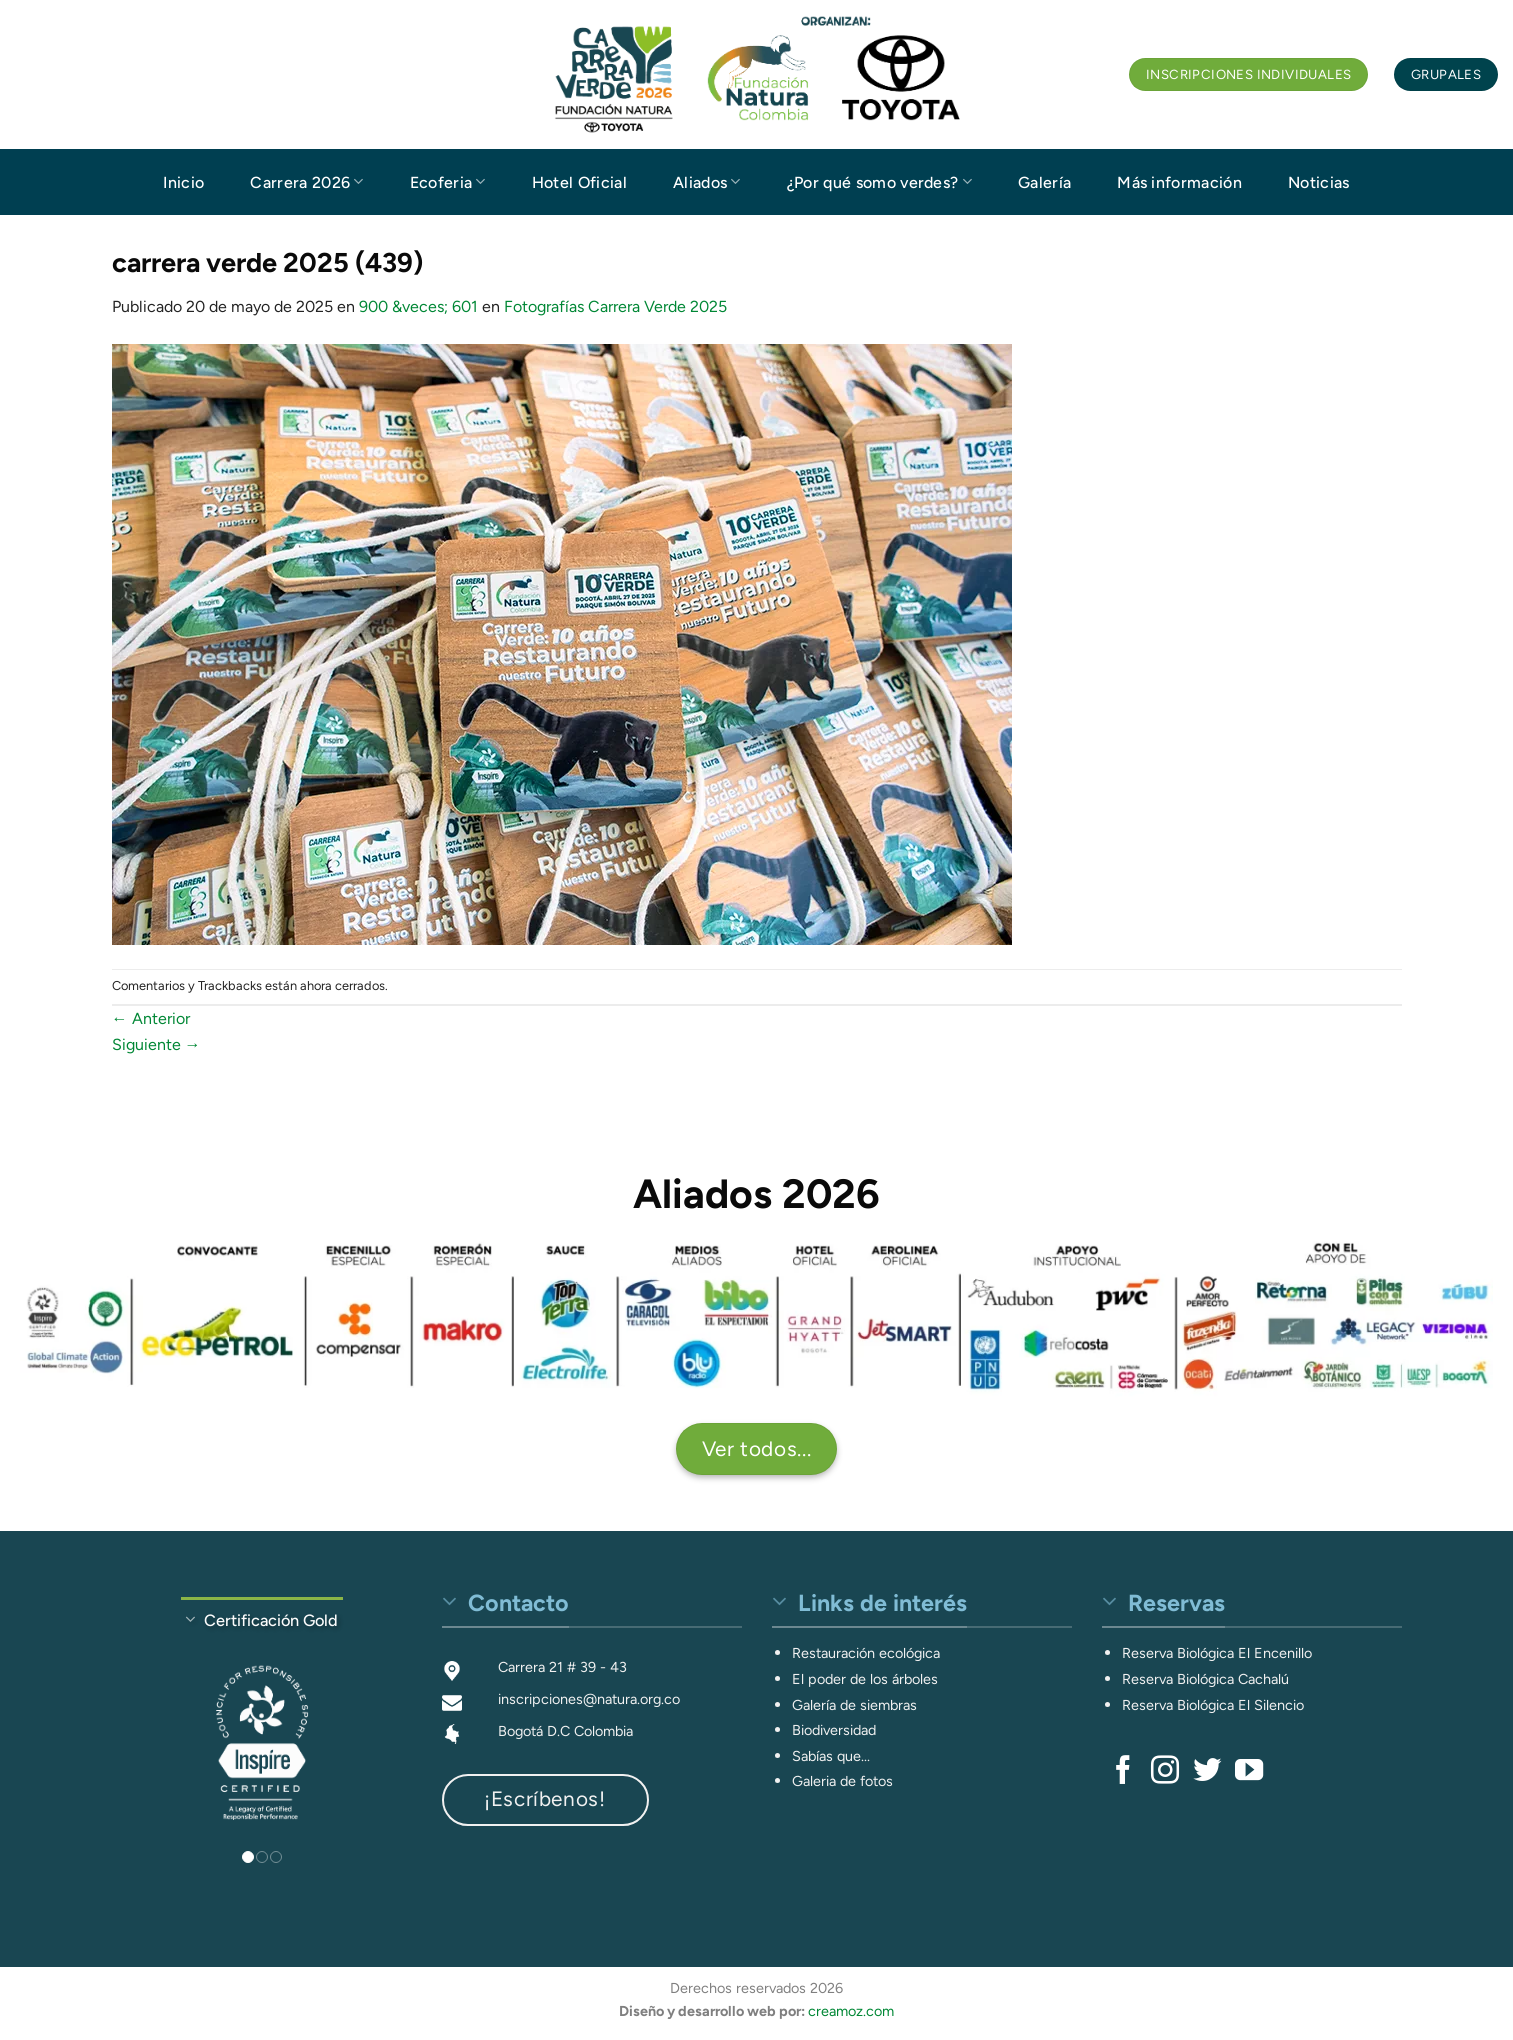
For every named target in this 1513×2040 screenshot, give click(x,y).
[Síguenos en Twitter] (1207, 1772)
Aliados (707, 181)
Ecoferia (448, 181)
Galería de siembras (854, 1705)
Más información (1179, 182)
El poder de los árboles (865, 1679)
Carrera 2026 (306, 181)
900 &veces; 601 (418, 306)
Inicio (183, 182)
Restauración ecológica (866, 1653)
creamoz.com (851, 2011)
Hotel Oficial (579, 182)
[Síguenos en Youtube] (1249, 1772)
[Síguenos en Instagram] (1165, 1772)
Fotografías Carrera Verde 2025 (615, 306)
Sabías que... (831, 1756)
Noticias (1319, 182)
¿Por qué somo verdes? (879, 181)
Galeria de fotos (842, 1781)
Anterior (151, 1018)
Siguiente (156, 1044)
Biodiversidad (834, 1730)
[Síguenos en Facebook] (1123, 1772)
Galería (1044, 182)
